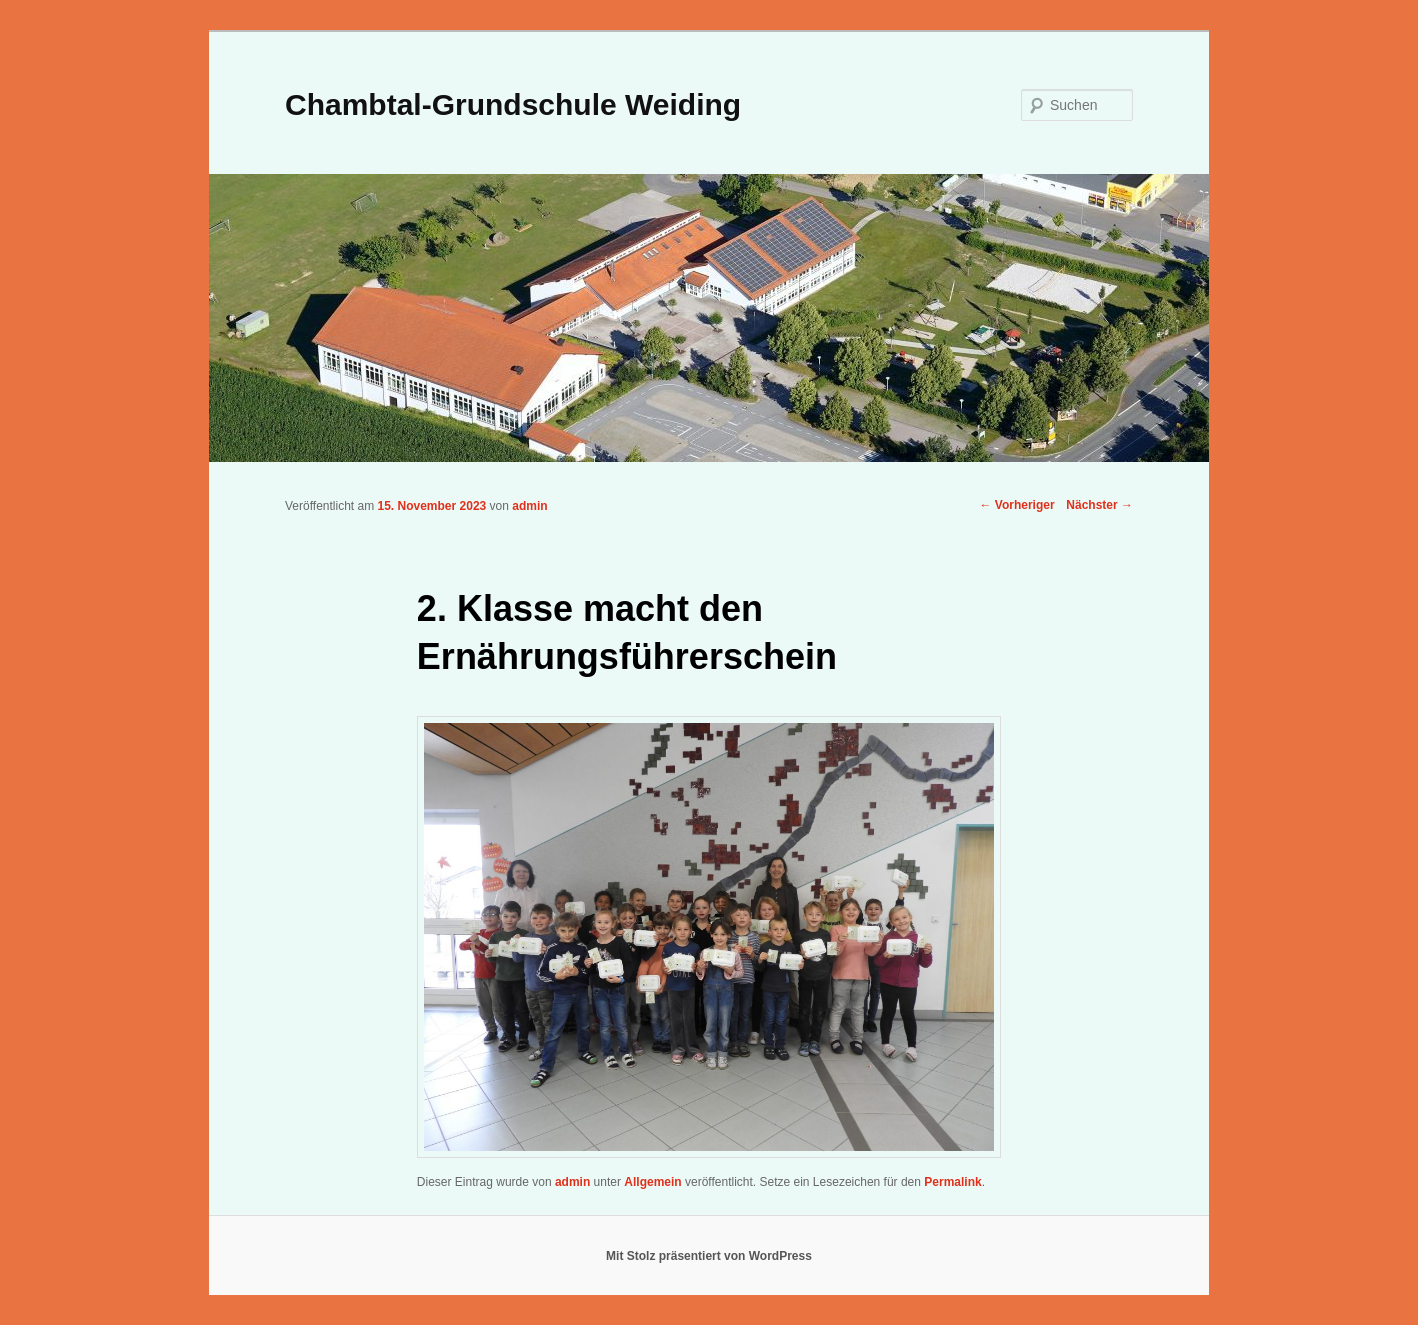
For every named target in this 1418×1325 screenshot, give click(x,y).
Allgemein (652, 1182)
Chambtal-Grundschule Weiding (513, 104)
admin (529, 506)
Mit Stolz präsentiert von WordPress (709, 1256)
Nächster (1099, 505)
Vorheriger (1016, 505)
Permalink (952, 1182)
